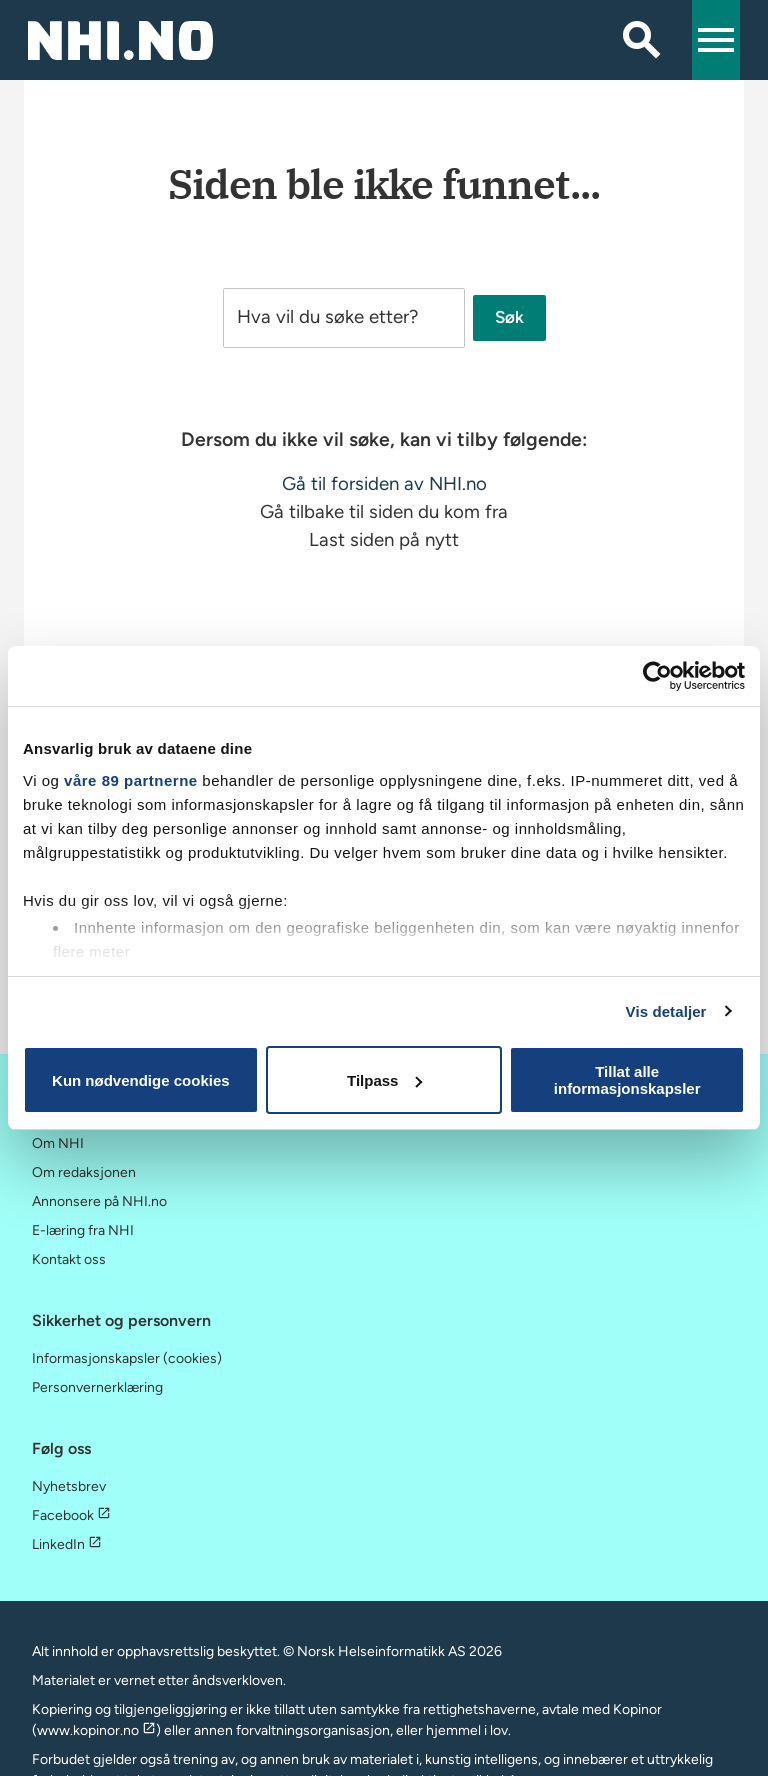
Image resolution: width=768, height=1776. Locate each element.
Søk (509, 318)
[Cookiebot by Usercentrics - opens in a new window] (657, 676)
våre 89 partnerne (131, 780)
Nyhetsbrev (69, 1486)
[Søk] (642, 40)
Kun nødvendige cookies (141, 1080)
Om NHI (58, 1143)
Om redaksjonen (84, 1172)
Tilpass (384, 1080)
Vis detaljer (666, 1011)
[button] (716, 40)
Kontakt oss (69, 1259)
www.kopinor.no (96, 1730)
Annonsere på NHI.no (99, 1201)
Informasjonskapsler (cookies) (127, 1358)
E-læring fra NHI (83, 1230)
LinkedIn (67, 1544)
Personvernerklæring (97, 1387)
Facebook (71, 1515)
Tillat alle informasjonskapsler (627, 1080)
